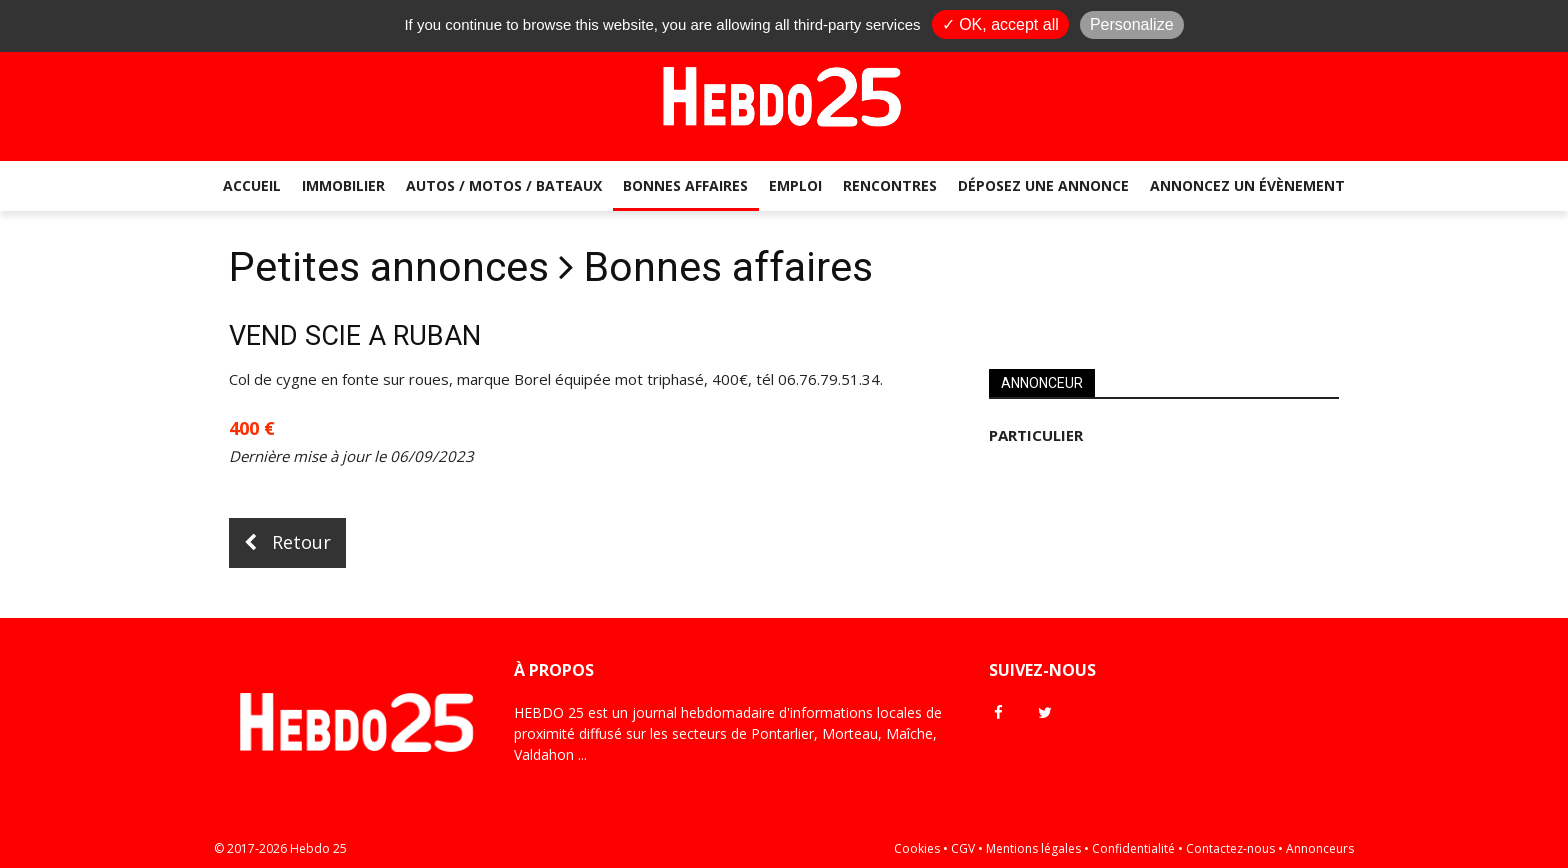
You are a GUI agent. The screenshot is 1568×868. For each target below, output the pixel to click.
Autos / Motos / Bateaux (504, 185)
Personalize (1132, 24)
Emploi (795, 185)
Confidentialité (1133, 848)
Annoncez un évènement (1247, 185)
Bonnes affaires (685, 185)
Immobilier (343, 185)
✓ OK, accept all (1000, 24)
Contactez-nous (1230, 848)
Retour (287, 542)
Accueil (252, 185)
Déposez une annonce (1043, 185)
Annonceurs (1320, 848)
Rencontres (890, 185)
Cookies (917, 848)
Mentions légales (1033, 848)
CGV (963, 848)
